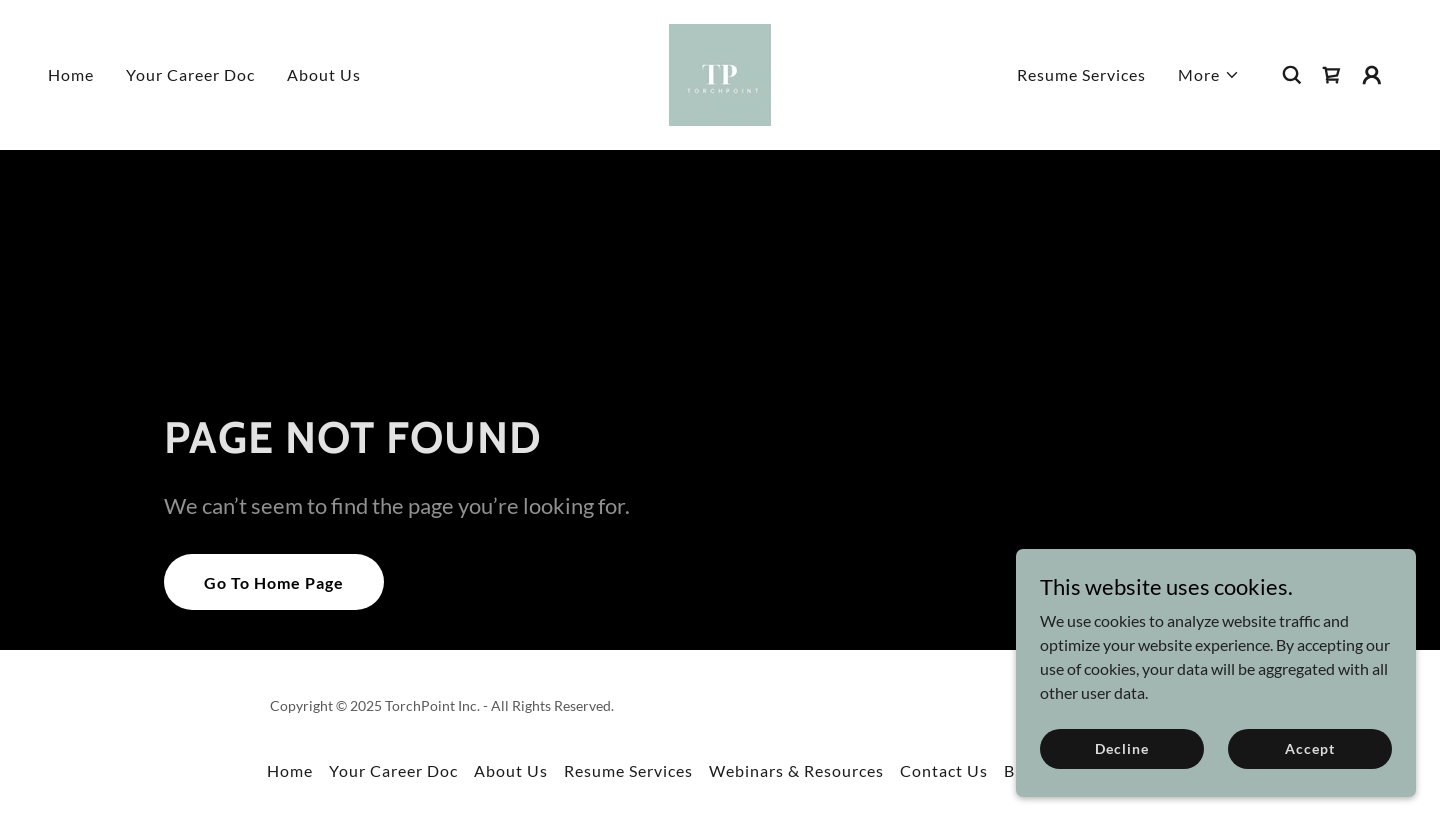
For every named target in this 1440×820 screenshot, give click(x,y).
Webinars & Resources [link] (796, 770)
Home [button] (290, 770)
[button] (1209, 75)
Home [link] (71, 74)
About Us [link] (324, 74)
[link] (720, 72)
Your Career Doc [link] (190, 74)
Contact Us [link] (944, 770)
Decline (1121, 748)
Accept (1309, 748)
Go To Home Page (274, 582)
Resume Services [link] (1081, 74)
